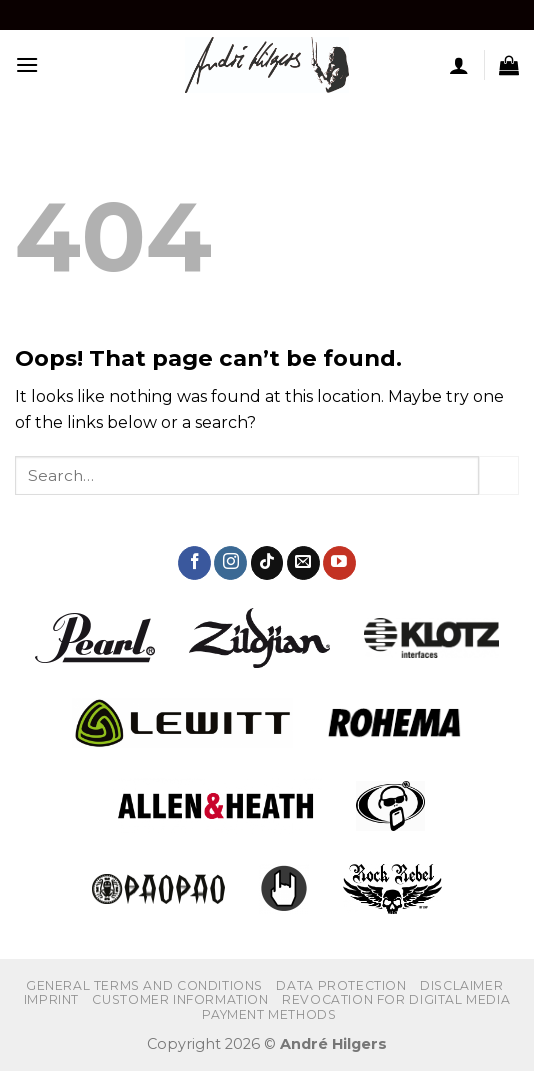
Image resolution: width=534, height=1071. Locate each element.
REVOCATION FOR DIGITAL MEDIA (396, 999)
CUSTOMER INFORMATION (180, 999)
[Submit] (499, 475)
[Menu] (27, 64)
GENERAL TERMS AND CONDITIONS (144, 985)
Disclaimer (461, 985)
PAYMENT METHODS (269, 1014)
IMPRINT (51, 999)
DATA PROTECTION (341, 985)
